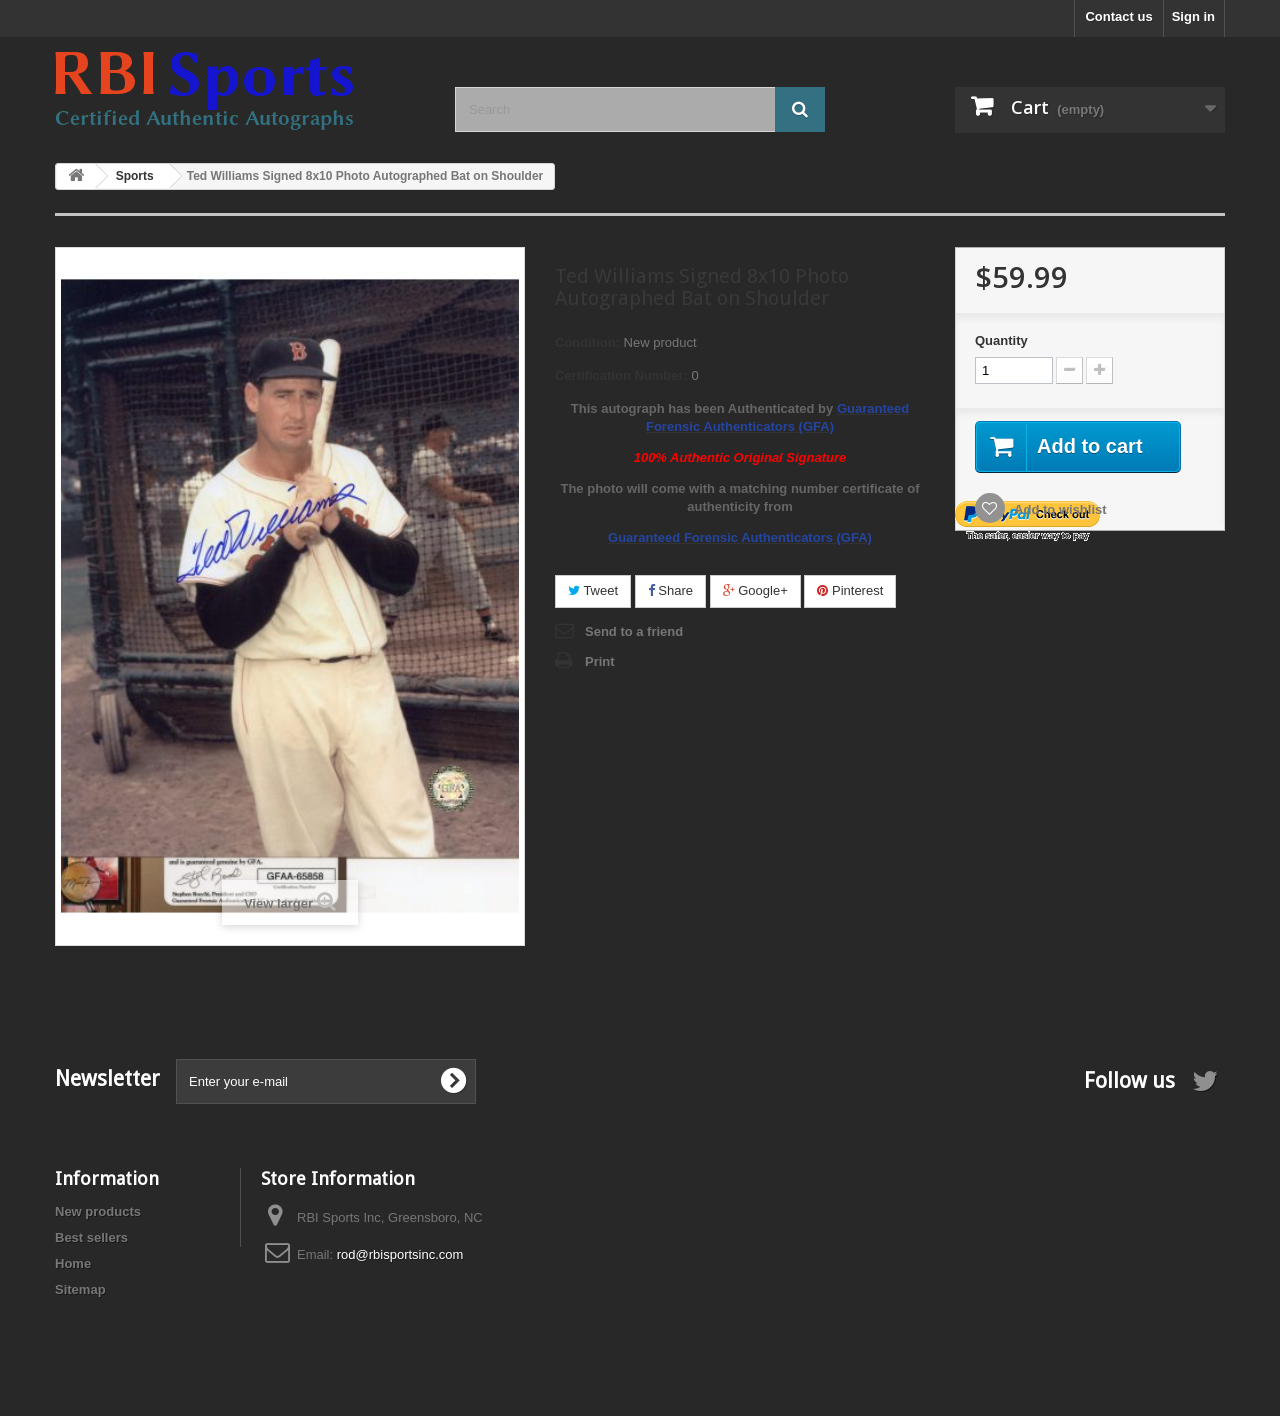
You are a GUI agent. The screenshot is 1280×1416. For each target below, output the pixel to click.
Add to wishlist (1059, 509)
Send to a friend (634, 631)
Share (670, 590)
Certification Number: (621, 375)
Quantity (1001, 340)
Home (73, 1263)
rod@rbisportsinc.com (400, 1254)
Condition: (587, 342)
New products (98, 1211)
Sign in (1193, 16)
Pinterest (850, 590)
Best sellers (91, 1237)
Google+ (755, 590)
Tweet (593, 590)
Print (600, 661)
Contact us (1118, 16)
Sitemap (80, 1289)
